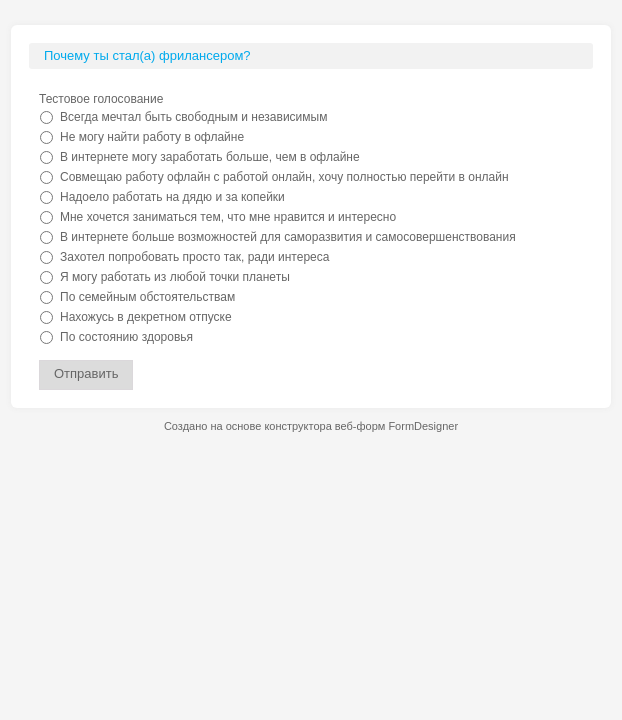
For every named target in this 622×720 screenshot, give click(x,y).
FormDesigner (423, 426)
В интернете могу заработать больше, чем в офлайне (210, 157)
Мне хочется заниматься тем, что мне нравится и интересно (228, 217)
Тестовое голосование (101, 99)
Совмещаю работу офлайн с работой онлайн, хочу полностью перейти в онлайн (284, 177)
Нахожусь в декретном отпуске (146, 317)
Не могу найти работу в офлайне (152, 137)
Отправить (86, 373)
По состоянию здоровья (126, 337)
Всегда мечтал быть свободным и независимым (193, 117)
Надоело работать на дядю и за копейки (172, 197)
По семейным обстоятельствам (147, 297)
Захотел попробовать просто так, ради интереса (194, 257)
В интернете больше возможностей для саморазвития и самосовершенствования (288, 237)
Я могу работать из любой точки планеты (175, 277)
